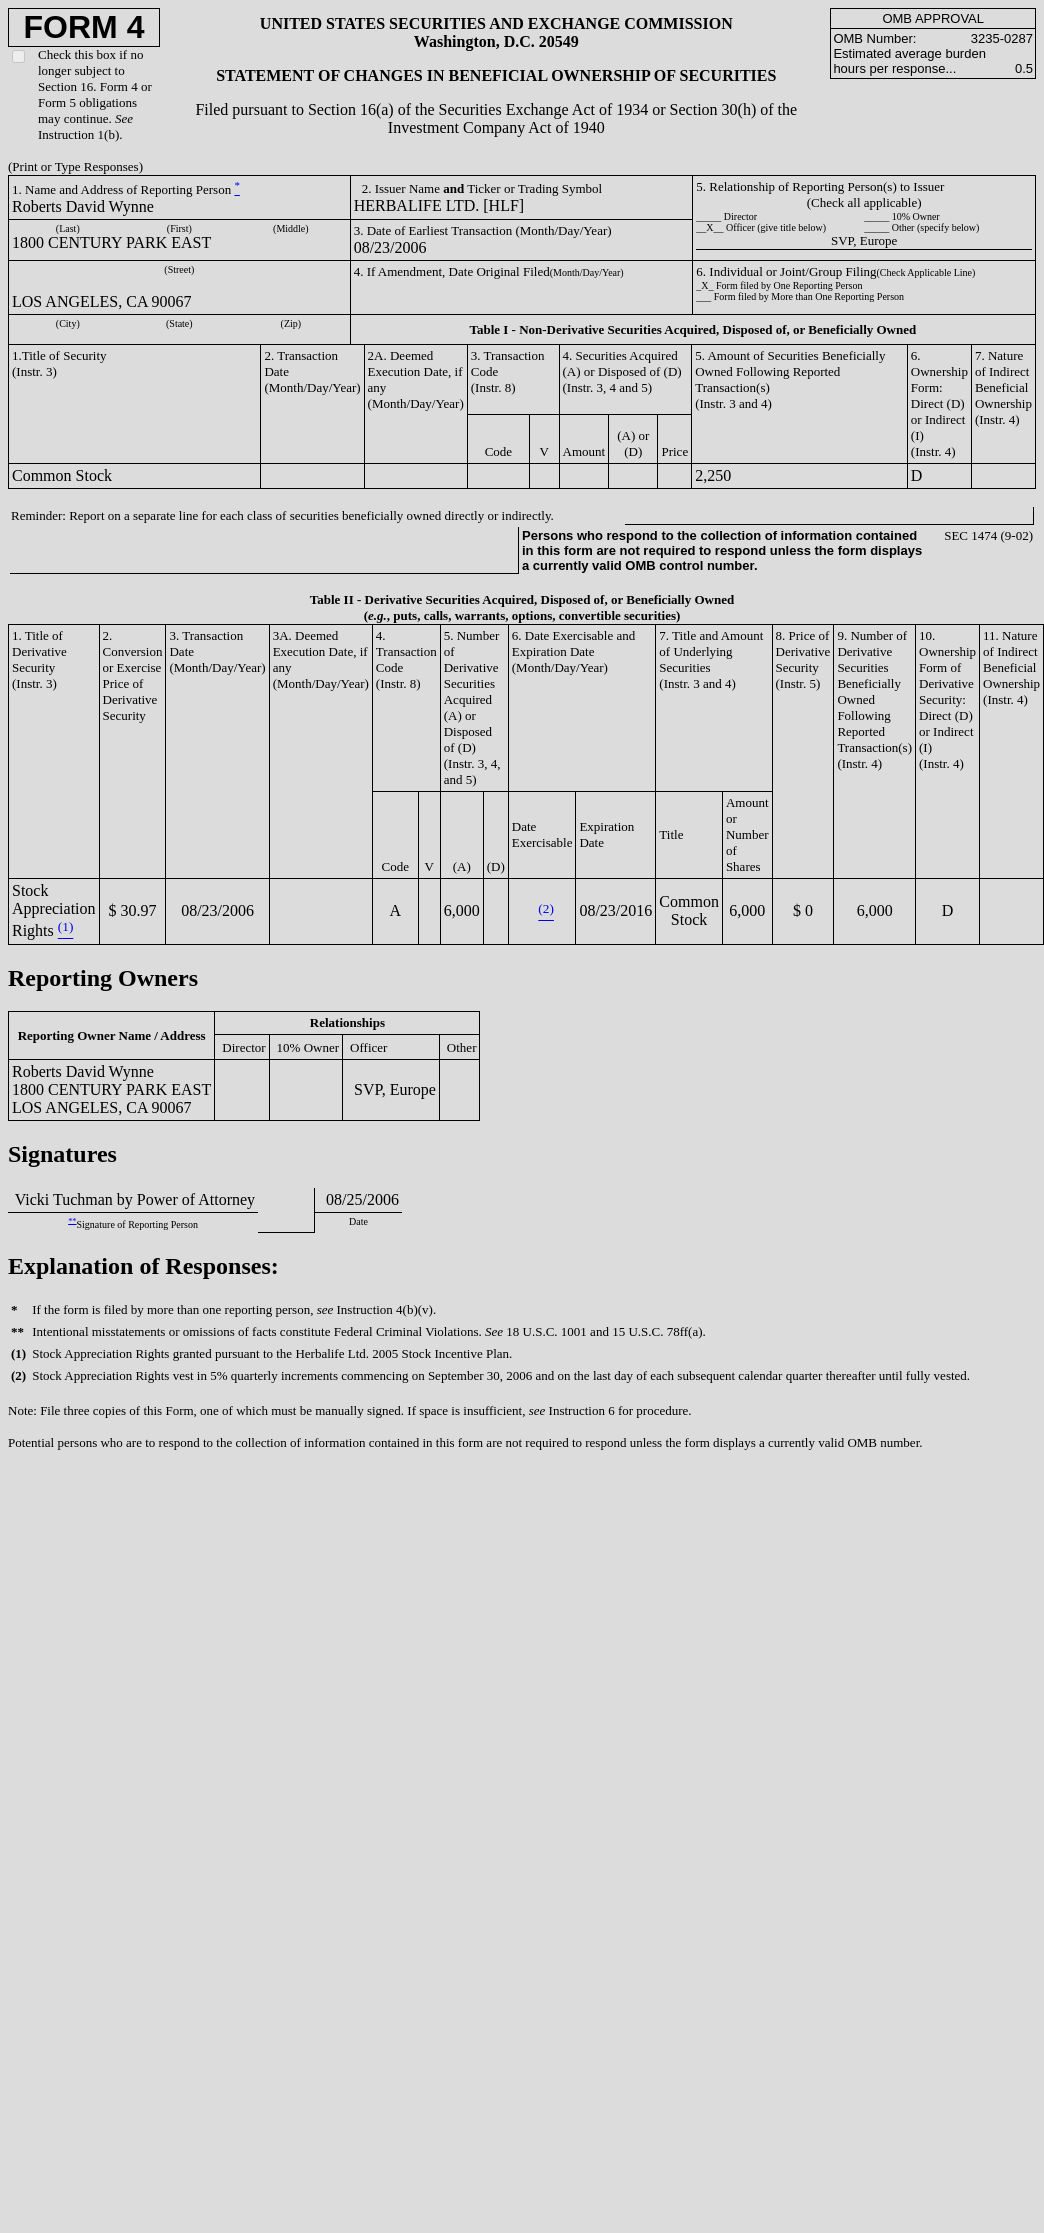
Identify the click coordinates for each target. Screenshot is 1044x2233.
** (72, 1220)
